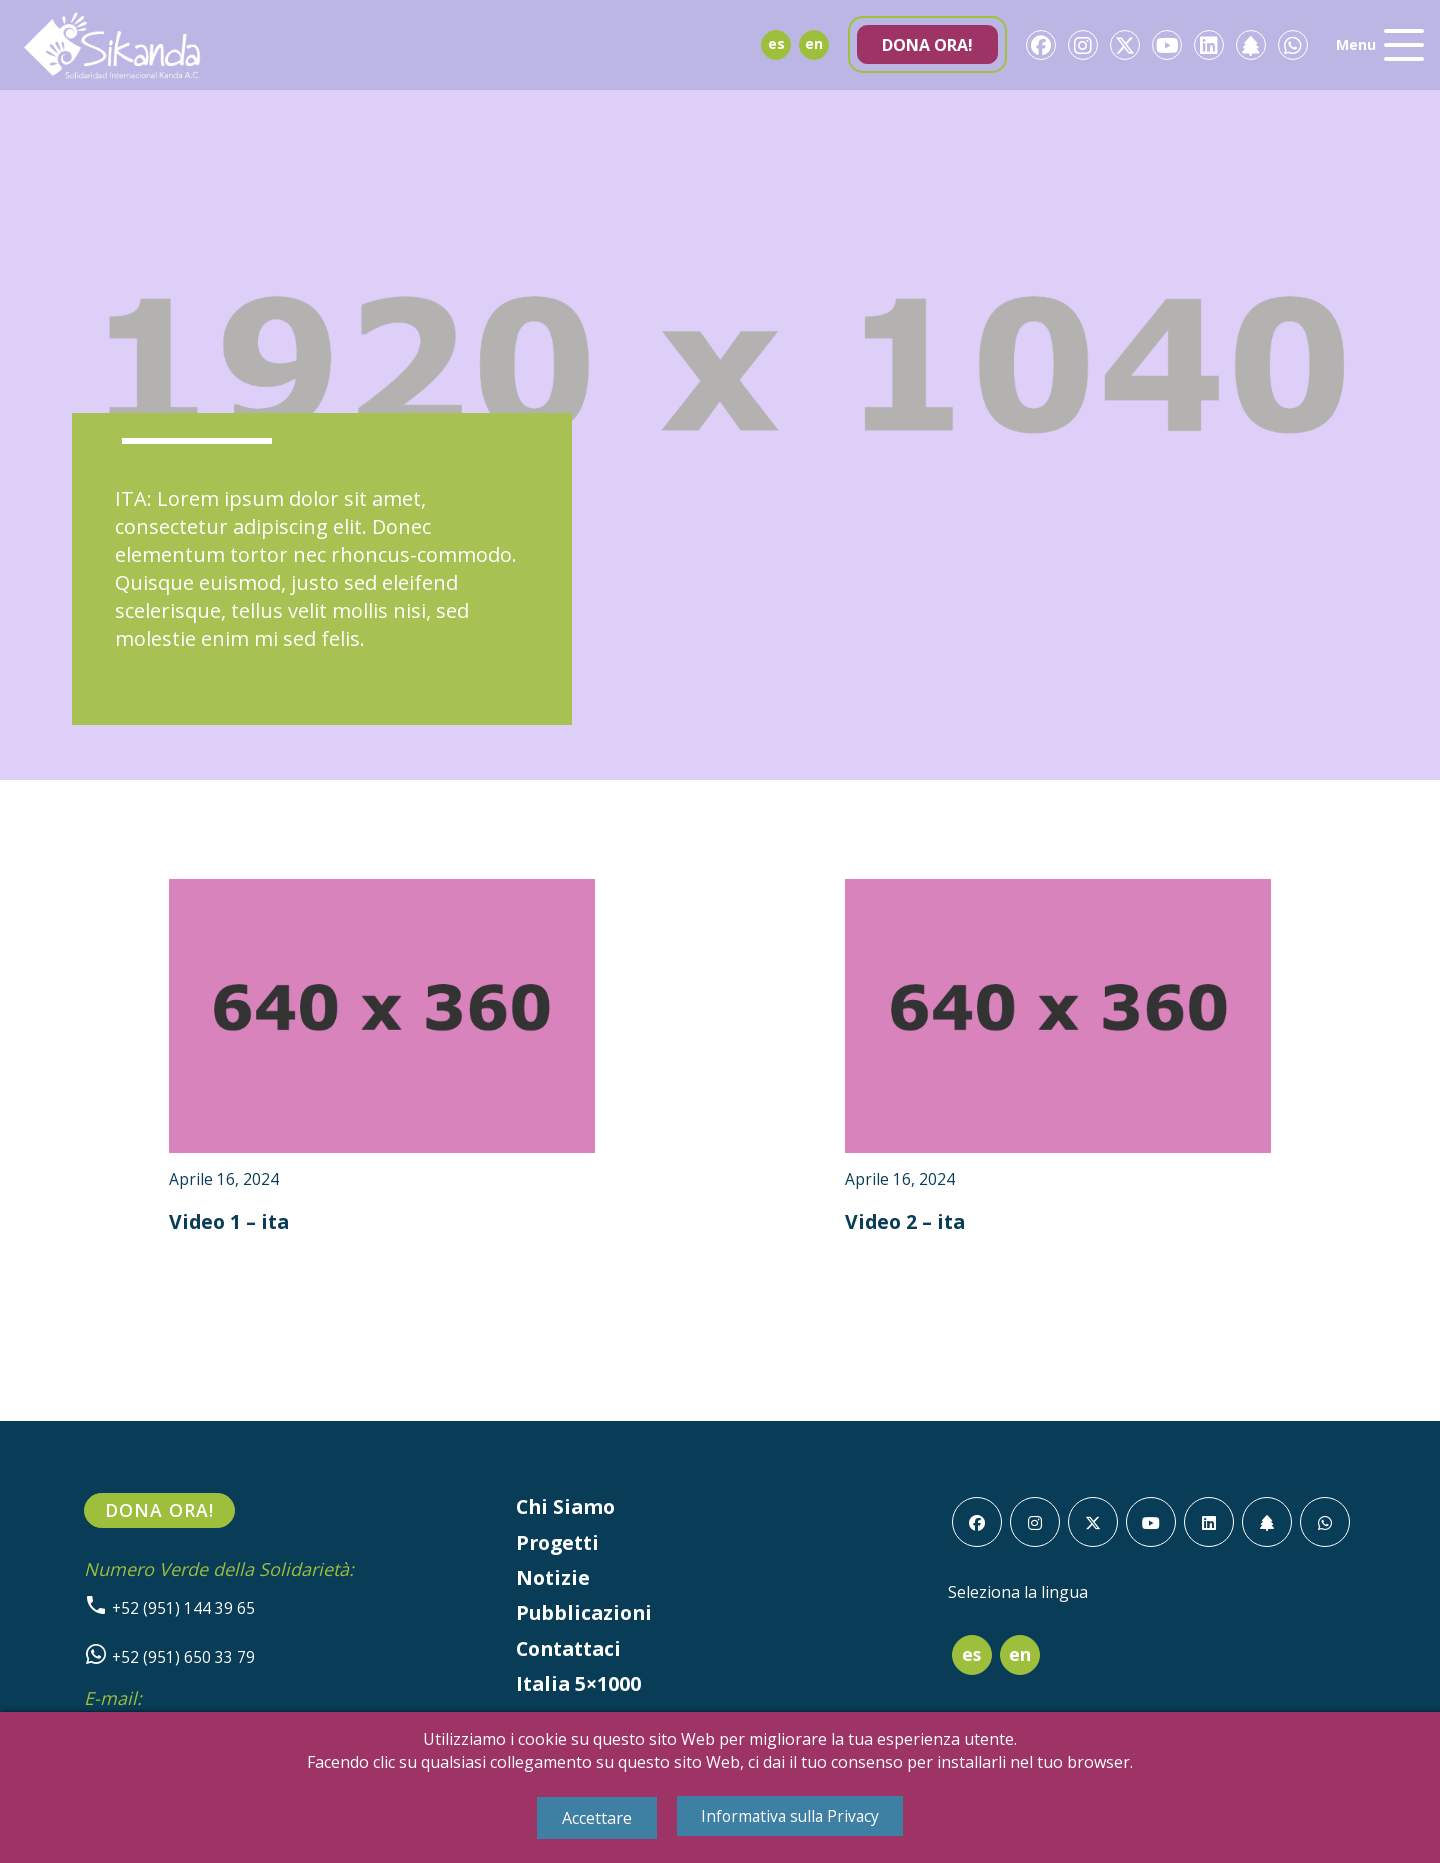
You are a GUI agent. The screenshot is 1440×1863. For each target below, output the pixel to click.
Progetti (560, 1544)
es (776, 43)
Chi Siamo (567, 1508)
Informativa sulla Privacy (790, 1816)
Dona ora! (927, 45)
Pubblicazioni (586, 1616)
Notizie (554, 1580)
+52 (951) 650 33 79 (170, 1660)
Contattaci (572, 1652)
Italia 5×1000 (580, 1688)
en (814, 43)
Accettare (593, 1818)
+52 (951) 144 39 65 (170, 1610)
